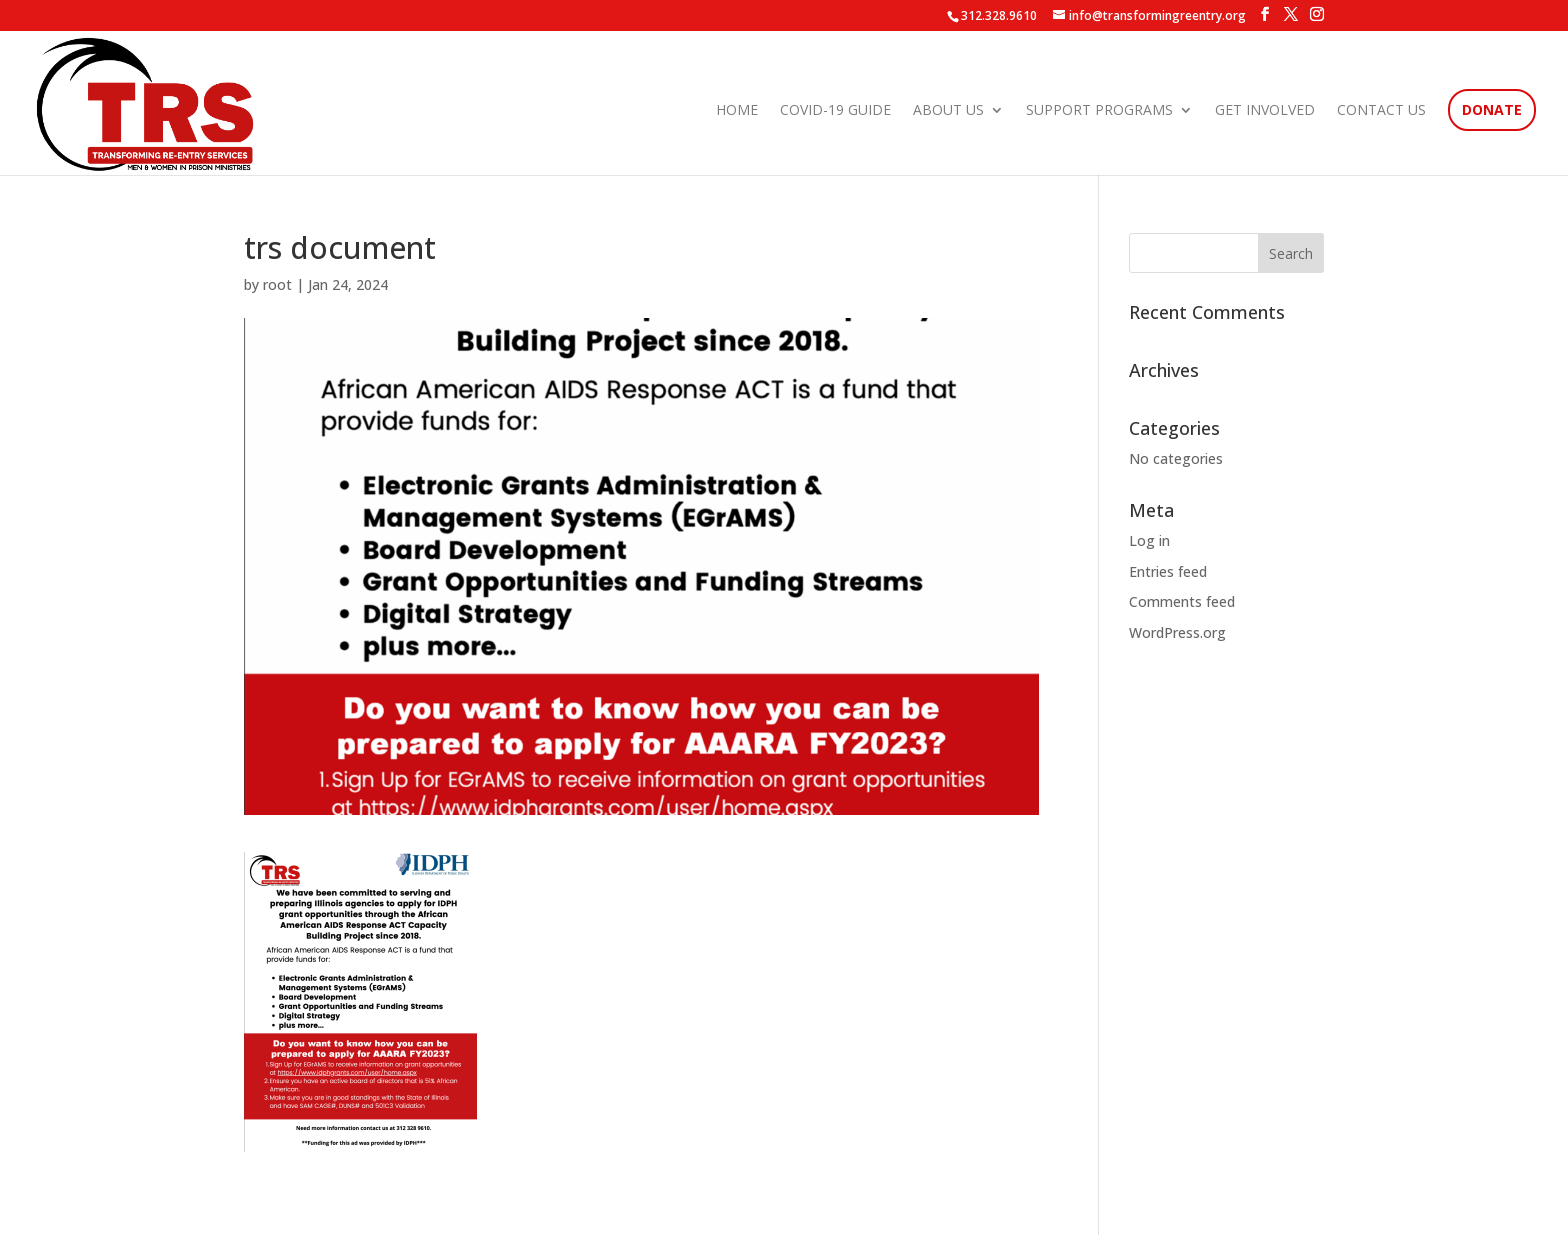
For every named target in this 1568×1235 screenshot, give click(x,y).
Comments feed (1182, 601)
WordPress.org (1177, 632)
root (277, 284)
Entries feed (1168, 571)
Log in (1149, 540)
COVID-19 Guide (835, 111)
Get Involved (1265, 111)
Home (737, 111)
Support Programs (1099, 111)
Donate (1492, 111)
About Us (948, 111)
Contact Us (1381, 111)
